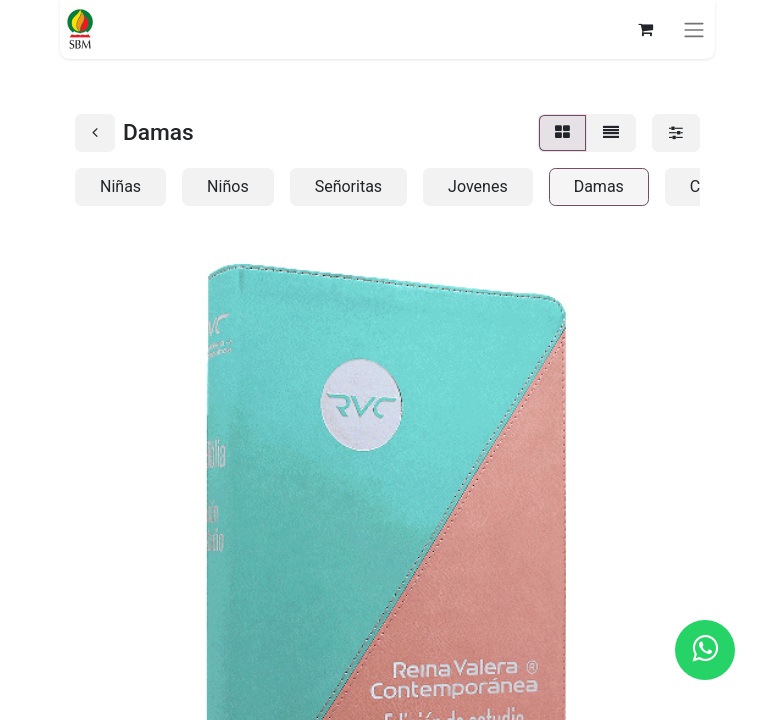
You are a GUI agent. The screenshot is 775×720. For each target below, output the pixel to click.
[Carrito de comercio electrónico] (645, 29)
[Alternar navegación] (694, 29)
